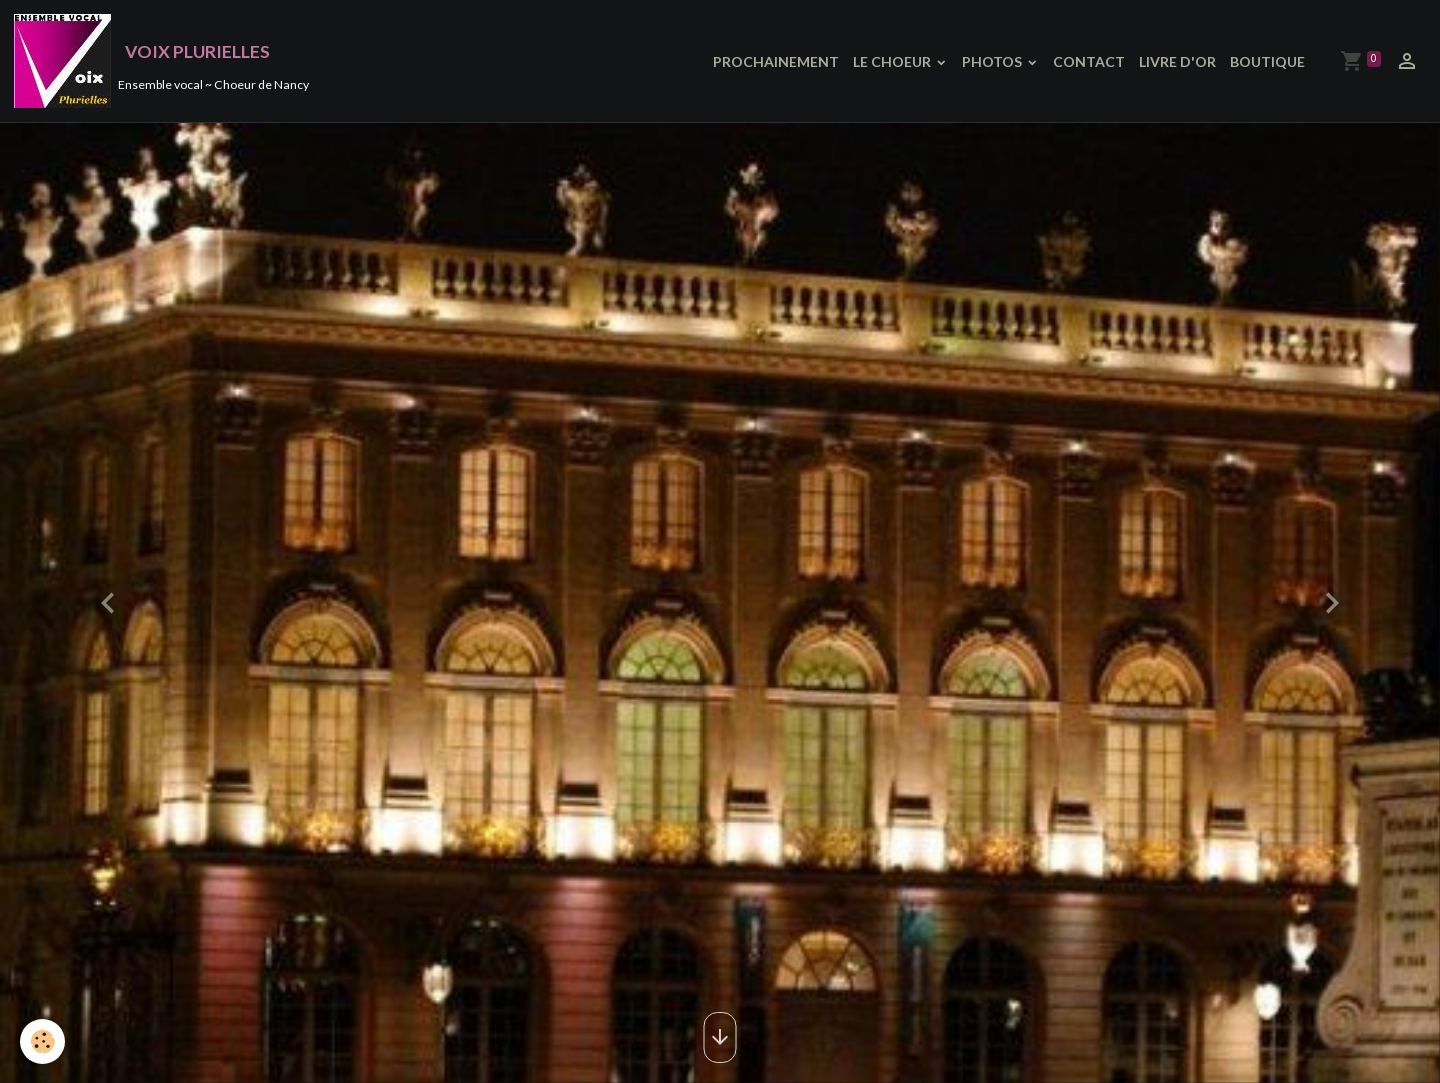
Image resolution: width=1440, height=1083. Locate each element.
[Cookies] (42, 1041)
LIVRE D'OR (1177, 61)
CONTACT (1089, 61)
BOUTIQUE (1267, 61)
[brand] (161, 61)
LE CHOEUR (893, 61)
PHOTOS (993, 61)
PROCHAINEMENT (776, 61)
